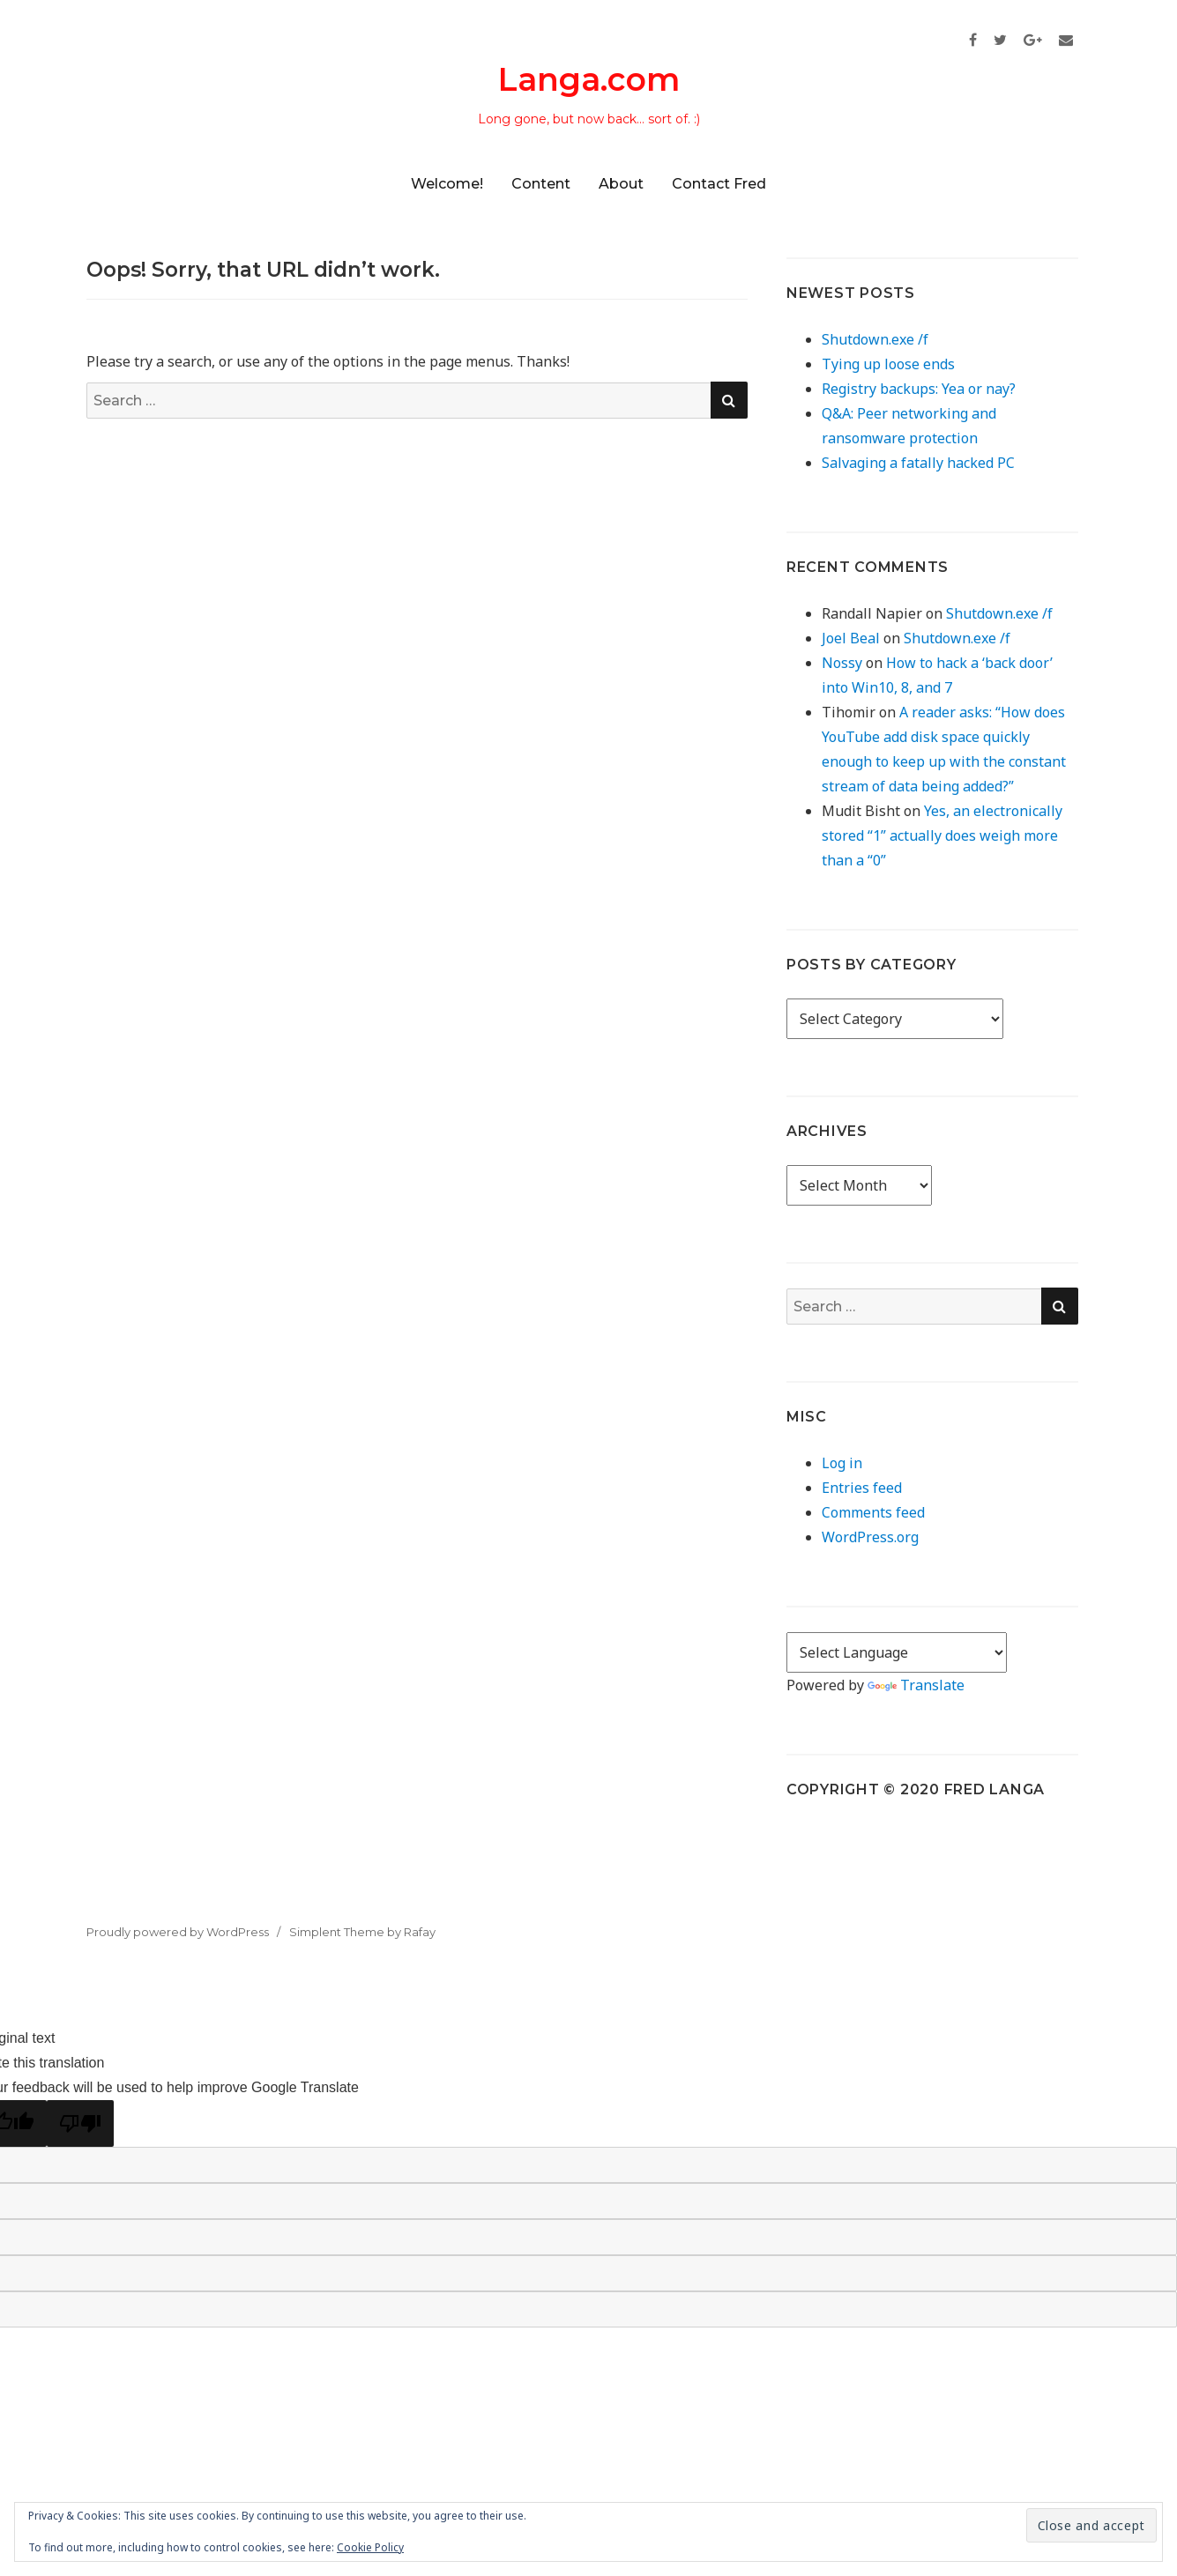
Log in (842, 1463)
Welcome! (447, 183)
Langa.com (589, 79)
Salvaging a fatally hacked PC (918, 462)
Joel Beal (851, 638)
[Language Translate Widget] (896, 1652)
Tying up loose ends (888, 364)
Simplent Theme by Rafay (362, 1932)
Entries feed (862, 1487)
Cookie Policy (370, 2547)
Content (540, 183)
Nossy (842, 662)
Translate (916, 1685)
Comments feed (873, 1512)
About (621, 183)
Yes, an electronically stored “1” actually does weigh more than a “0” (942, 835)
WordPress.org (870, 1537)
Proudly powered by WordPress (177, 1932)
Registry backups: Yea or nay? (919, 388)
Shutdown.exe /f (875, 339)
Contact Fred (719, 183)
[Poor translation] (80, 2123)
